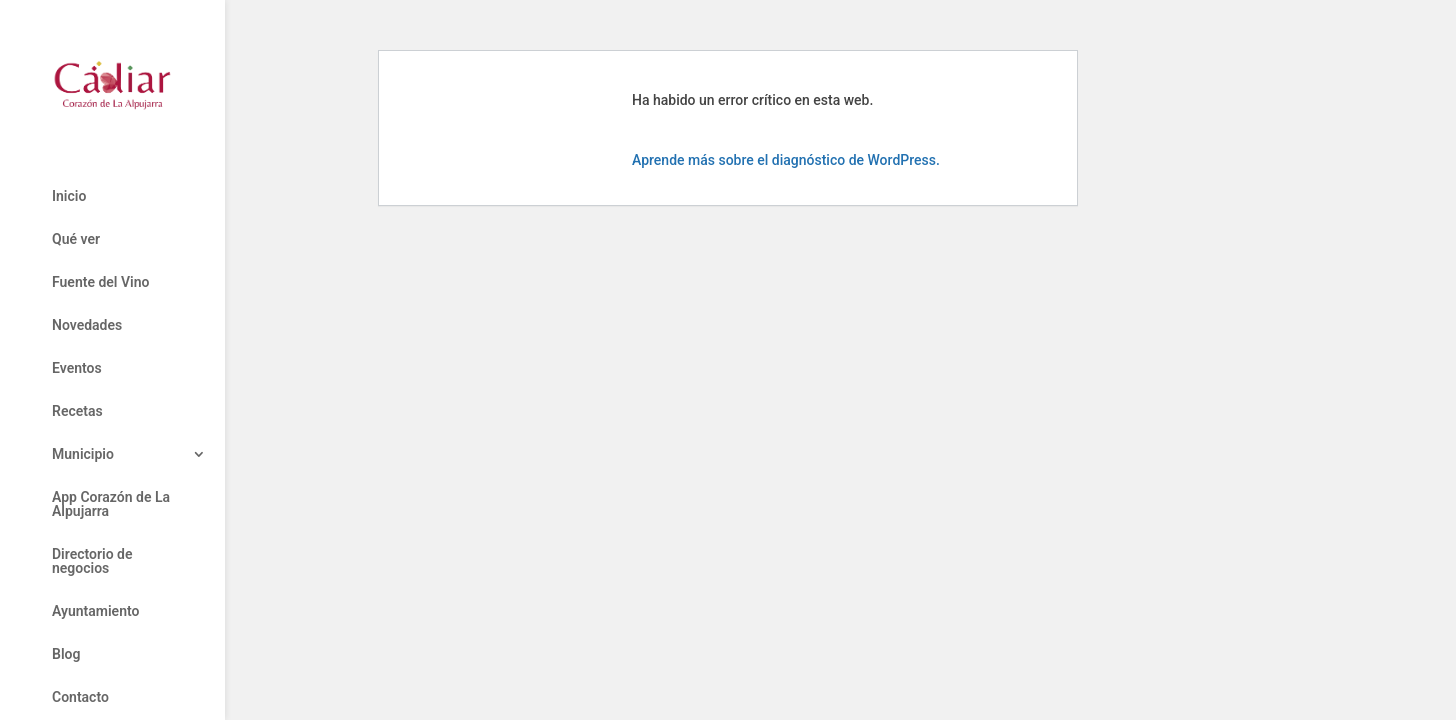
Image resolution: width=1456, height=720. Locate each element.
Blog (66, 654)
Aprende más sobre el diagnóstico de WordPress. (786, 160)
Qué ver (76, 239)
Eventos (77, 368)
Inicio (69, 196)
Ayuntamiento (95, 611)
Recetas (77, 411)
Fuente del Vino (100, 282)
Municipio (83, 454)
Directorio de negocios (92, 561)
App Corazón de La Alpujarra (111, 504)
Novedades (87, 325)
